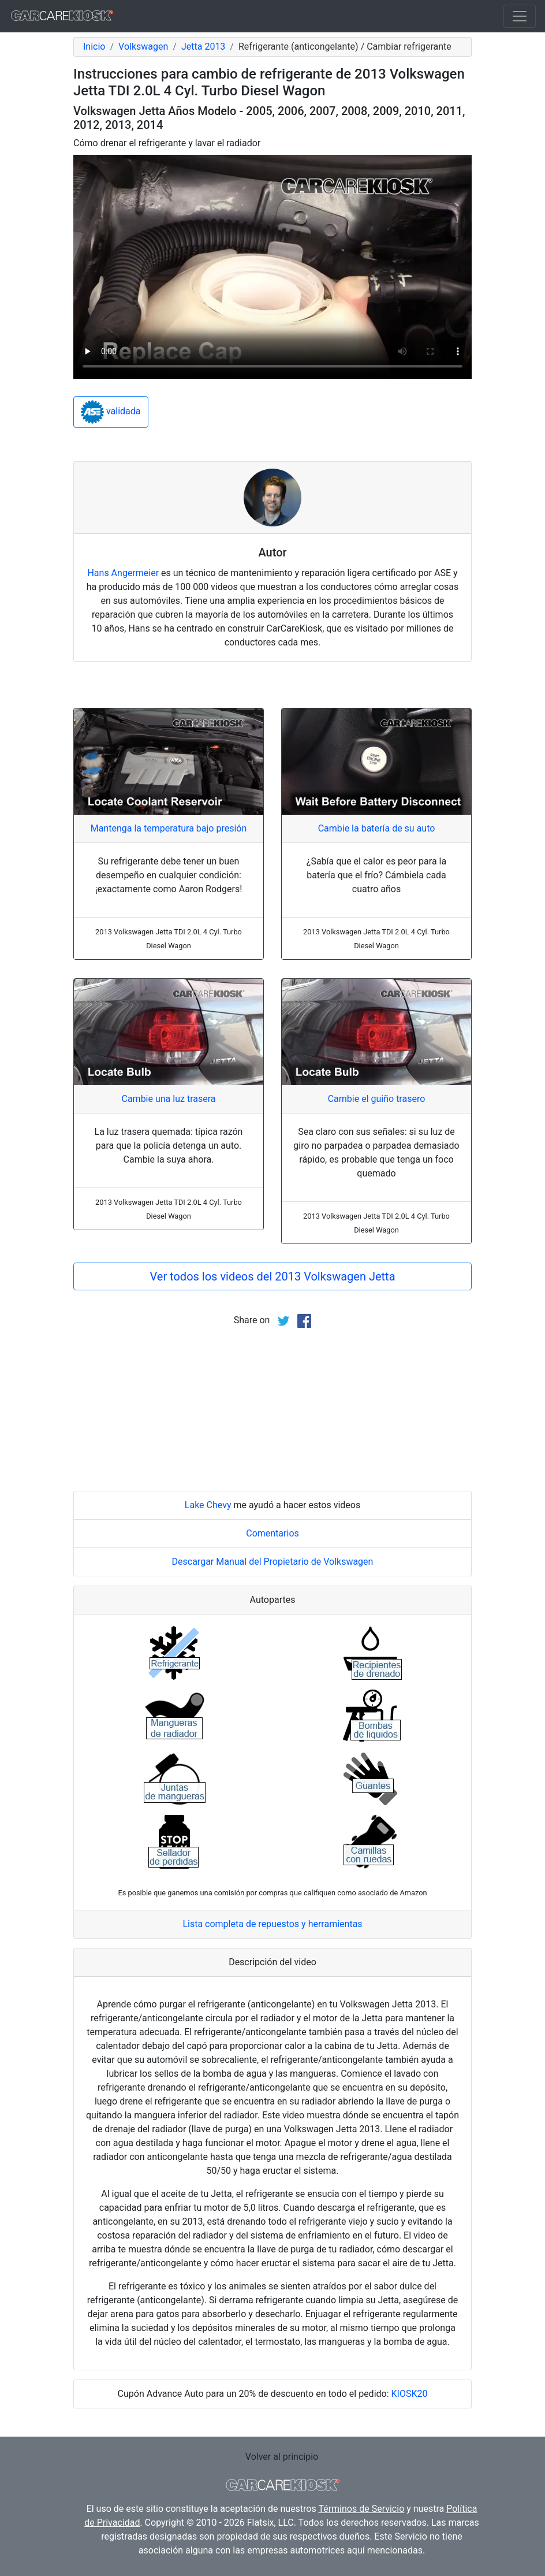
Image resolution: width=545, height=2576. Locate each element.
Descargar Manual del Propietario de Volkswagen (273, 1561)
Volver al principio (281, 2456)
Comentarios (272, 1533)
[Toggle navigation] (519, 16)
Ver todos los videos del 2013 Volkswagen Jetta (272, 1276)
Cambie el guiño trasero (376, 1098)
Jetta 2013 (203, 46)
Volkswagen (143, 46)
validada (111, 412)
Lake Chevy (208, 1504)
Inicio (94, 46)
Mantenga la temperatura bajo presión (169, 828)
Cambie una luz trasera (168, 1098)
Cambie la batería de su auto (376, 828)
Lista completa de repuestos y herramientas (272, 1923)
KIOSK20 (409, 2393)
